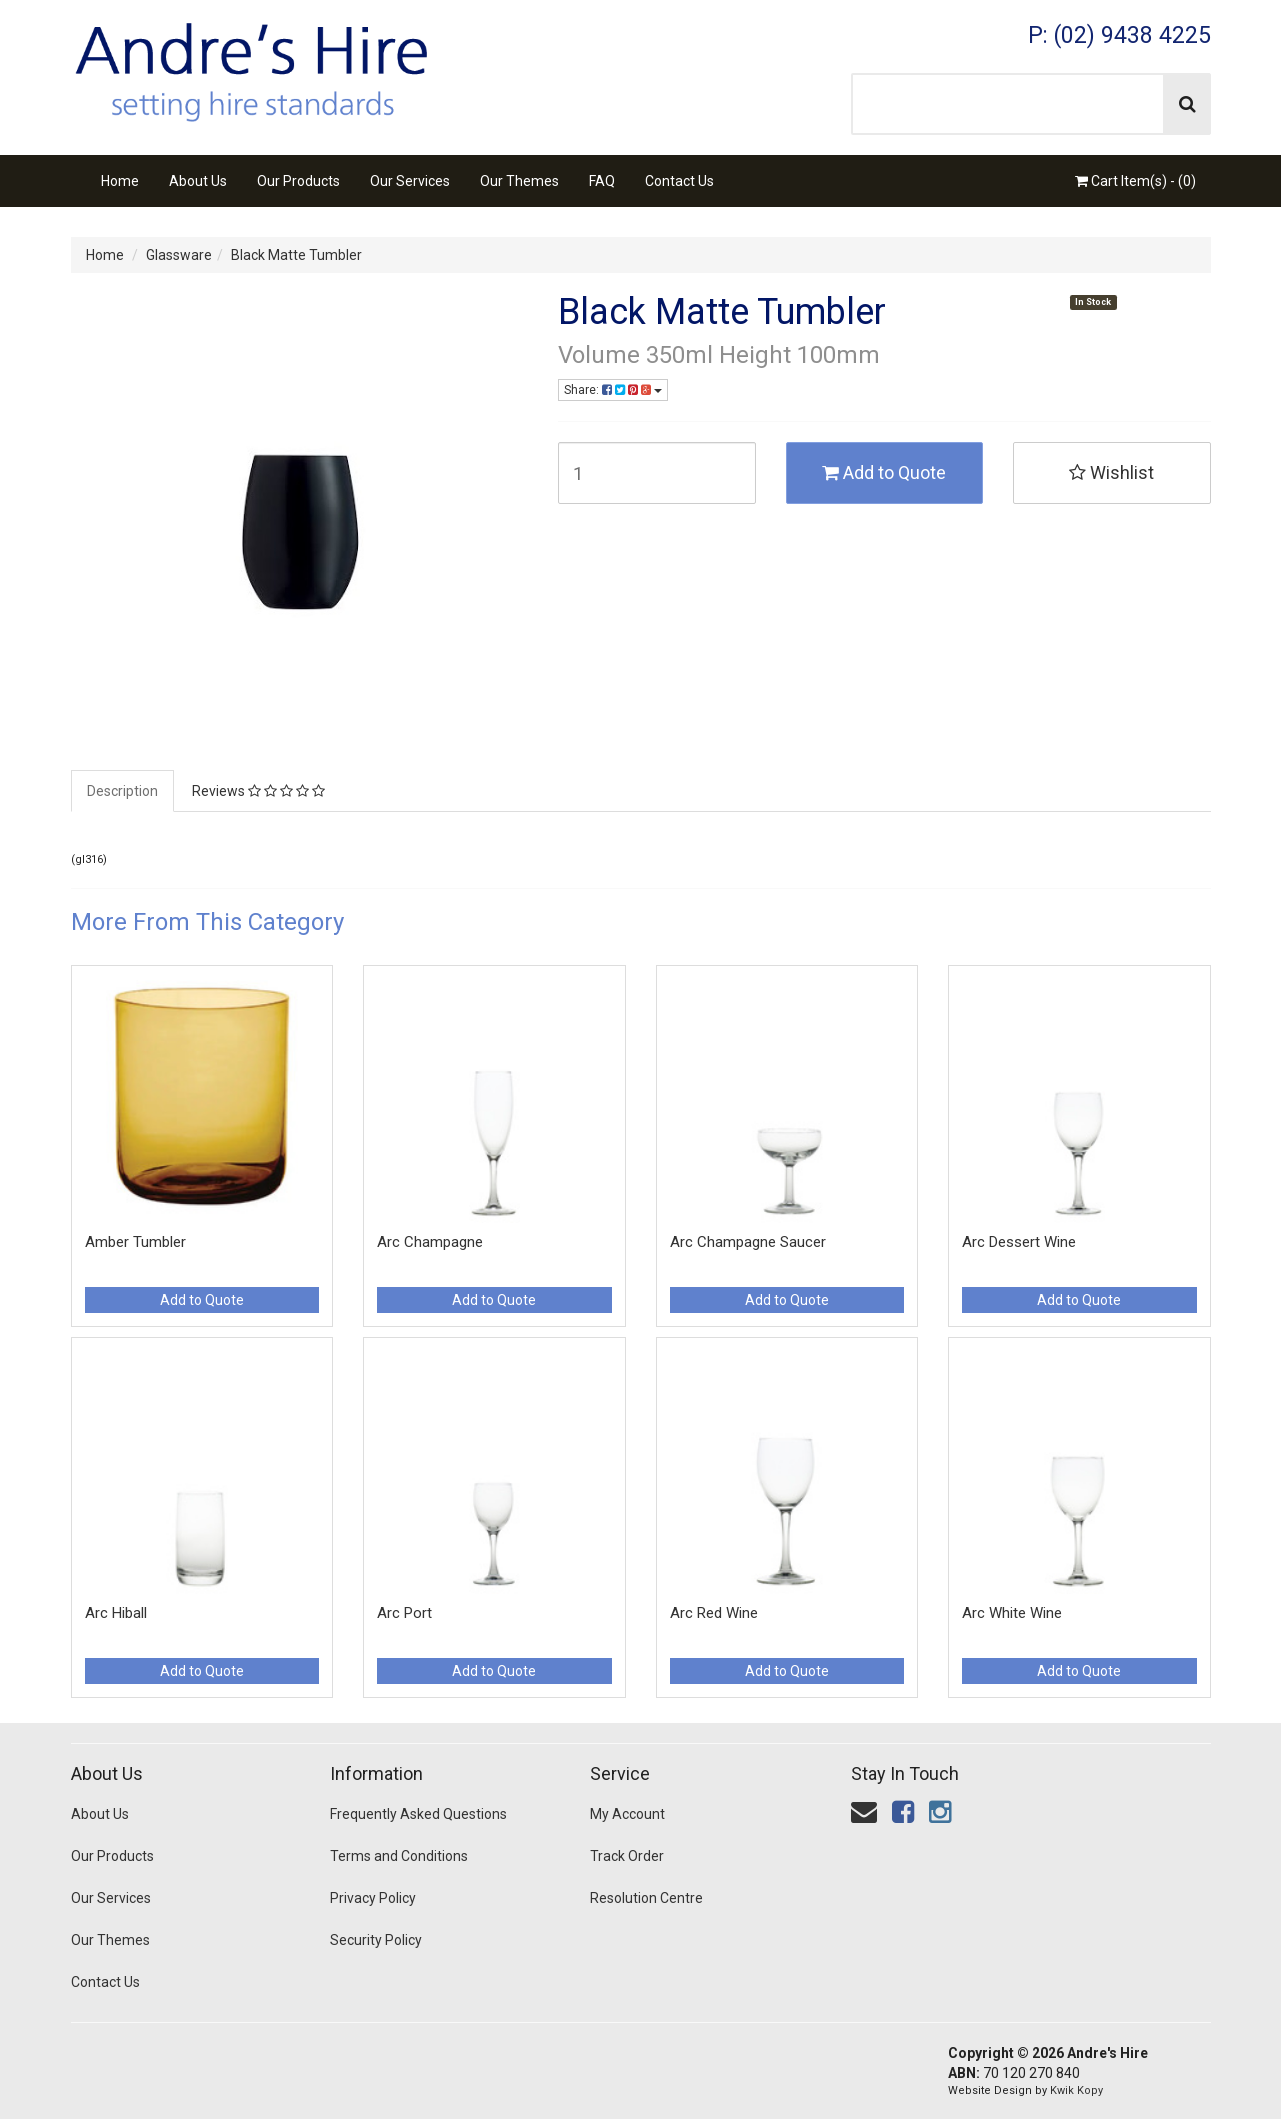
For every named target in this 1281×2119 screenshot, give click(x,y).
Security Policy (376, 1940)
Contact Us (679, 181)
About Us (198, 181)
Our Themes (519, 181)
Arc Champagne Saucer (748, 1242)
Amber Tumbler (135, 1242)
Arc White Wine (1012, 1613)
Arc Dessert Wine (1019, 1242)
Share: (613, 390)
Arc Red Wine (714, 1613)
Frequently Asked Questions (418, 1814)
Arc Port (404, 1613)
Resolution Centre (646, 1898)
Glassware (179, 255)
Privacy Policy (373, 1898)
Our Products (298, 181)
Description (122, 791)
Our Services (410, 181)
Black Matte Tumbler (296, 255)
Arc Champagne (430, 1242)
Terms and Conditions (399, 1856)
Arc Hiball (116, 1613)
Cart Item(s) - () (1135, 181)
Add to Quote (884, 472)
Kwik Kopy (1076, 2090)
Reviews (258, 791)
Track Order (627, 1856)
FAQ (602, 181)
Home (120, 181)
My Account (627, 1814)
